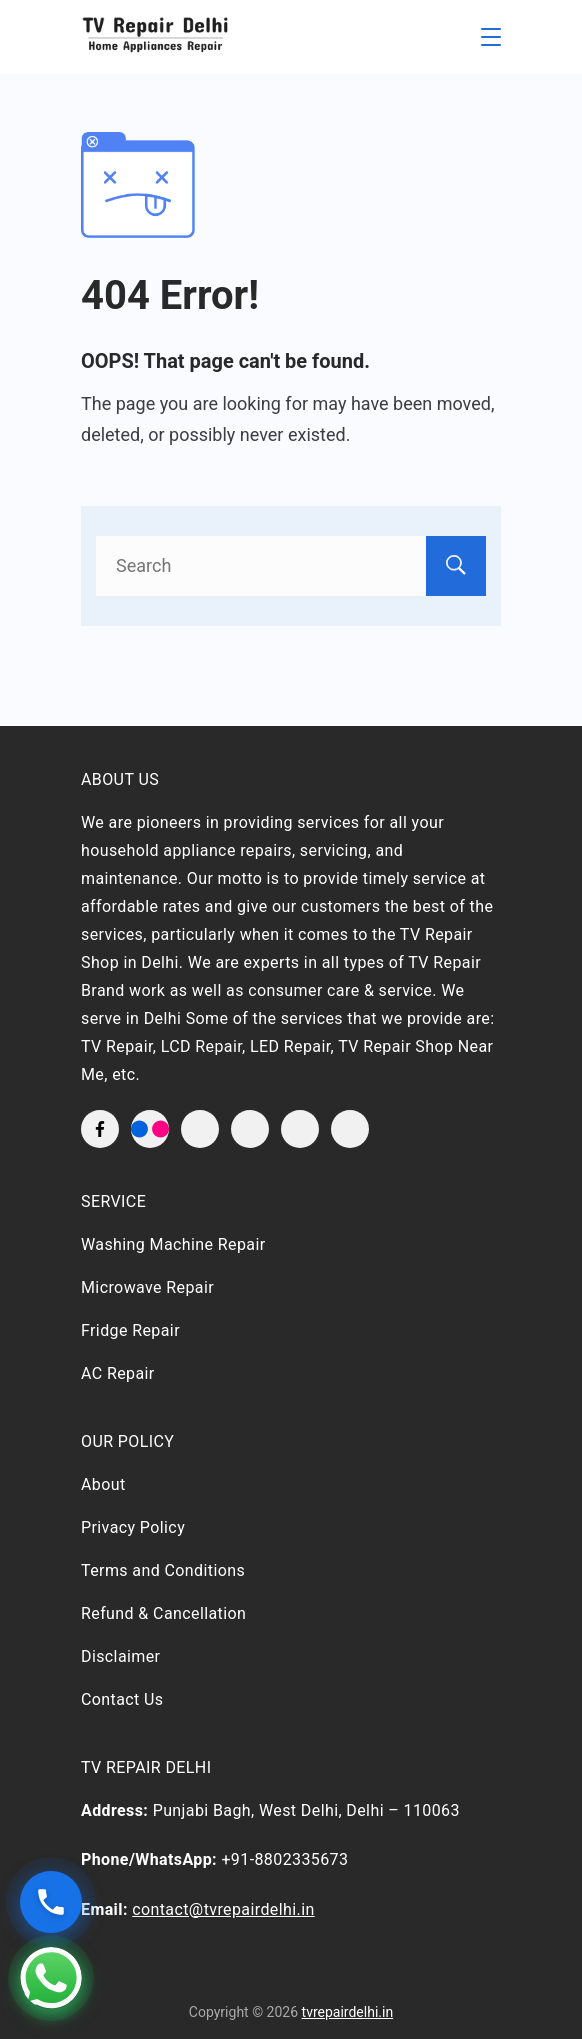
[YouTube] (250, 1129)
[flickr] (150, 1129)
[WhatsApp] (350, 1129)
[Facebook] (100, 1129)
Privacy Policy (133, 1527)
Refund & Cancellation (163, 1613)
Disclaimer (120, 1656)
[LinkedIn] (300, 1129)
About (103, 1484)
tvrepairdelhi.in (348, 2012)
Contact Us (122, 1699)
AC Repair (118, 1373)
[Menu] (491, 37)
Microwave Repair (147, 1287)
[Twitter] (200, 1129)
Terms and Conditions (163, 1570)
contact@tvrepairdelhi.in (223, 1909)
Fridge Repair (130, 1330)
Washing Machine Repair (173, 1244)
